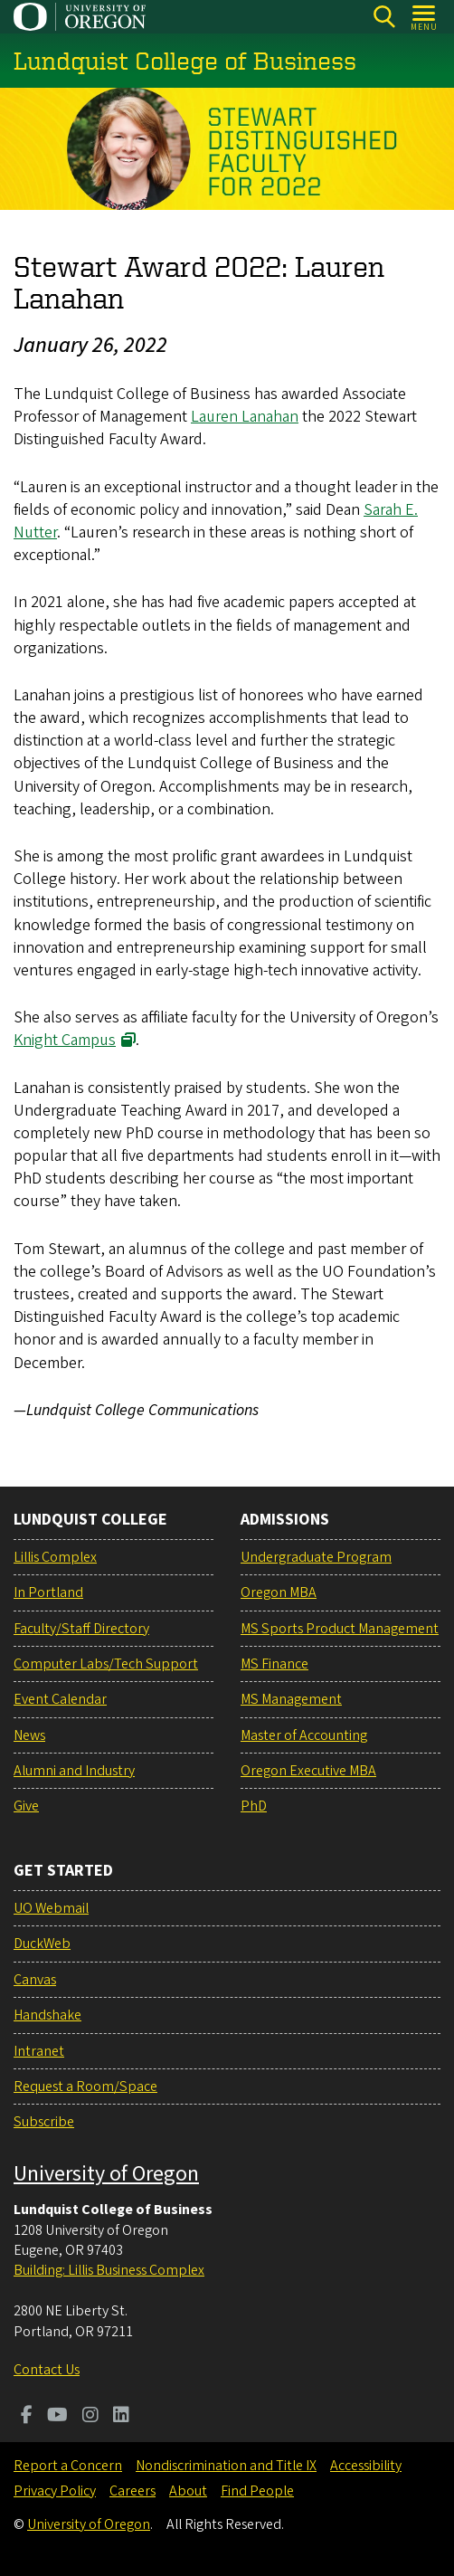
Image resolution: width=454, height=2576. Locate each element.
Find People (257, 2491)
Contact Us (47, 2370)
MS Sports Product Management (340, 1629)
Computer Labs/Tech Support (106, 1664)
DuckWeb (42, 1943)
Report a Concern (68, 2466)
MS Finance (274, 1664)
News (29, 1735)
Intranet (39, 2051)
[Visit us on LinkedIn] (121, 2417)
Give (26, 1806)
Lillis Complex (55, 1557)
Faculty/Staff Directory (81, 1629)
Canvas (35, 1980)
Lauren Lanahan (244, 416)
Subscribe (44, 2122)
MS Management (291, 1699)
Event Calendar (60, 1699)
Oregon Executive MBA (308, 1771)
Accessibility (366, 2466)
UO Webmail (51, 1908)
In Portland (48, 1592)
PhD (254, 1806)
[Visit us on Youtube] (57, 2417)
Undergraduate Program (316, 1557)
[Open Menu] (424, 17)
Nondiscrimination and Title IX (226, 2466)
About (188, 2491)
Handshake (47, 2015)
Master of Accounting (304, 1735)
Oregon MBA (279, 1592)
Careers (132, 2491)
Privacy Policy (55, 2491)
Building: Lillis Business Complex (109, 2270)
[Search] (384, 16)
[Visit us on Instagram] (90, 2417)
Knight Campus (65, 1040)
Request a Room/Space (85, 2086)
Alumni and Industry (74, 1771)
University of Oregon (106, 2174)
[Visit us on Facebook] (27, 2417)
